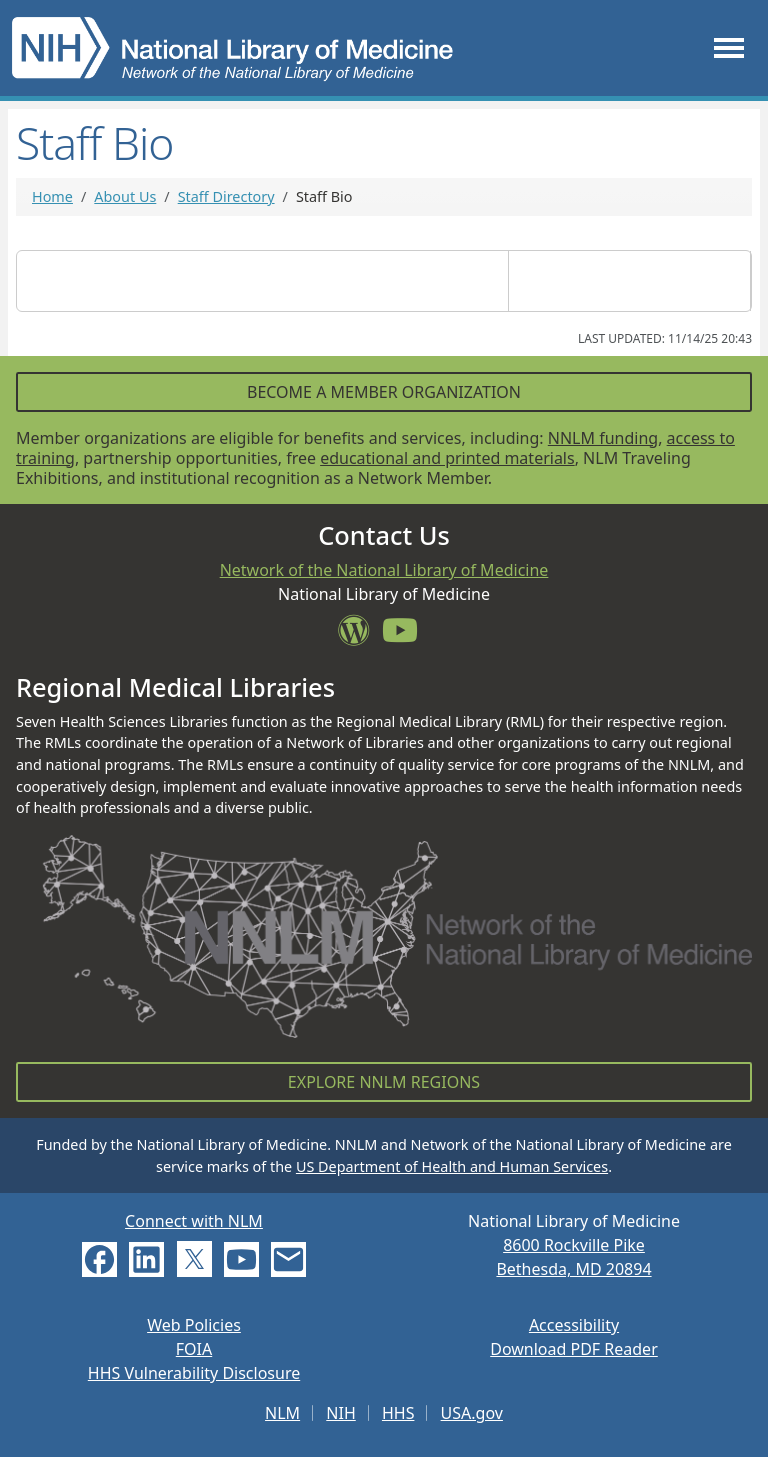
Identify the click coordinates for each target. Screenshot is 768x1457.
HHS (398, 1413)
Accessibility (574, 1325)
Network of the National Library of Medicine (384, 570)
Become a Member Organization (384, 392)
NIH (340, 1413)
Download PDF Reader (574, 1349)
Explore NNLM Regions (384, 1082)
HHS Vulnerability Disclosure (194, 1373)
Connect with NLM (194, 1221)
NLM (282, 1413)
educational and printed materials (447, 458)
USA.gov (472, 1413)
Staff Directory (226, 196)
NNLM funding (603, 438)
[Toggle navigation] (729, 47)
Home (52, 196)
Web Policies (194, 1325)
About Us (125, 196)
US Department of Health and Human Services (452, 1166)
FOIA (194, 1349)
